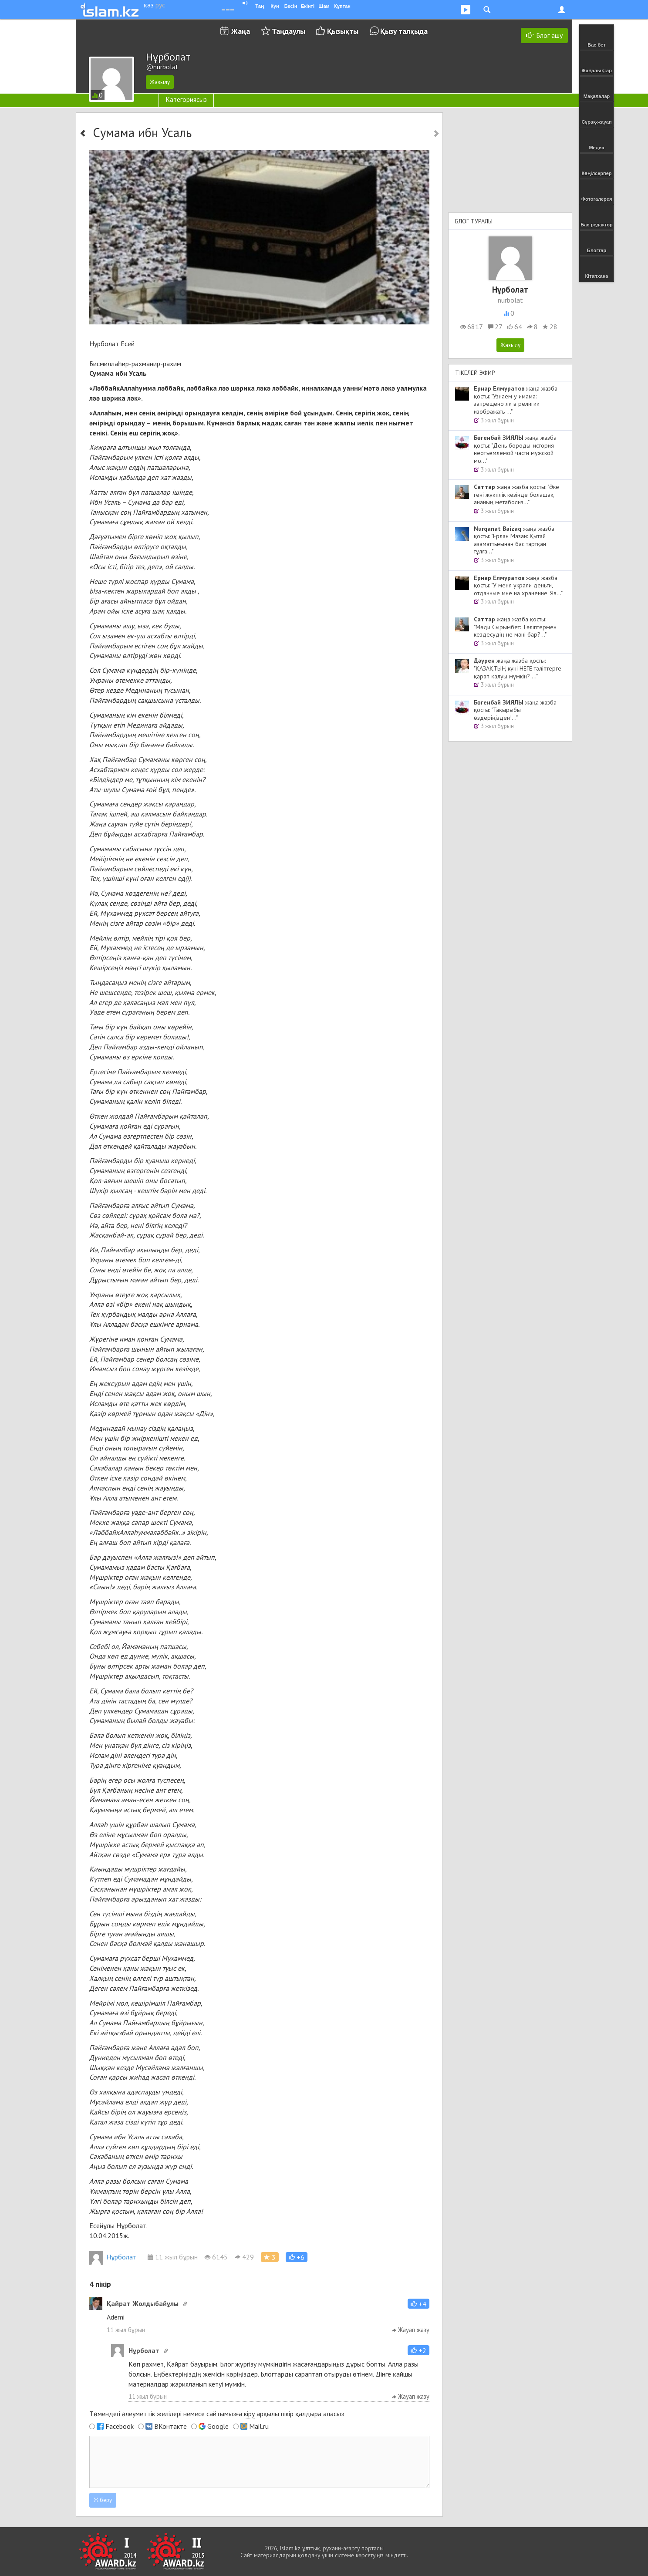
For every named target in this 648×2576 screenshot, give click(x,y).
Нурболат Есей (112, 343)
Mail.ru (259, 2426)
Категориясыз (186, 99)
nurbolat (510, 300)
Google (218, 2426)
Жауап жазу (410, 2330)
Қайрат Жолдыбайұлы (143, 2303)
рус (160, 4)
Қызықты (342, 31)
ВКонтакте (170, 2426)
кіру (249, 2413)
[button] (296, 2257)
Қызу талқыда (404, 31)
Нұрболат (112, 2256)
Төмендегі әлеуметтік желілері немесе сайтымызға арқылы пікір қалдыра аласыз (216, 2413)
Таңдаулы (288, 31)
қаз (149, 4)
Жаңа (240, 31)
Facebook (119, 2426)
